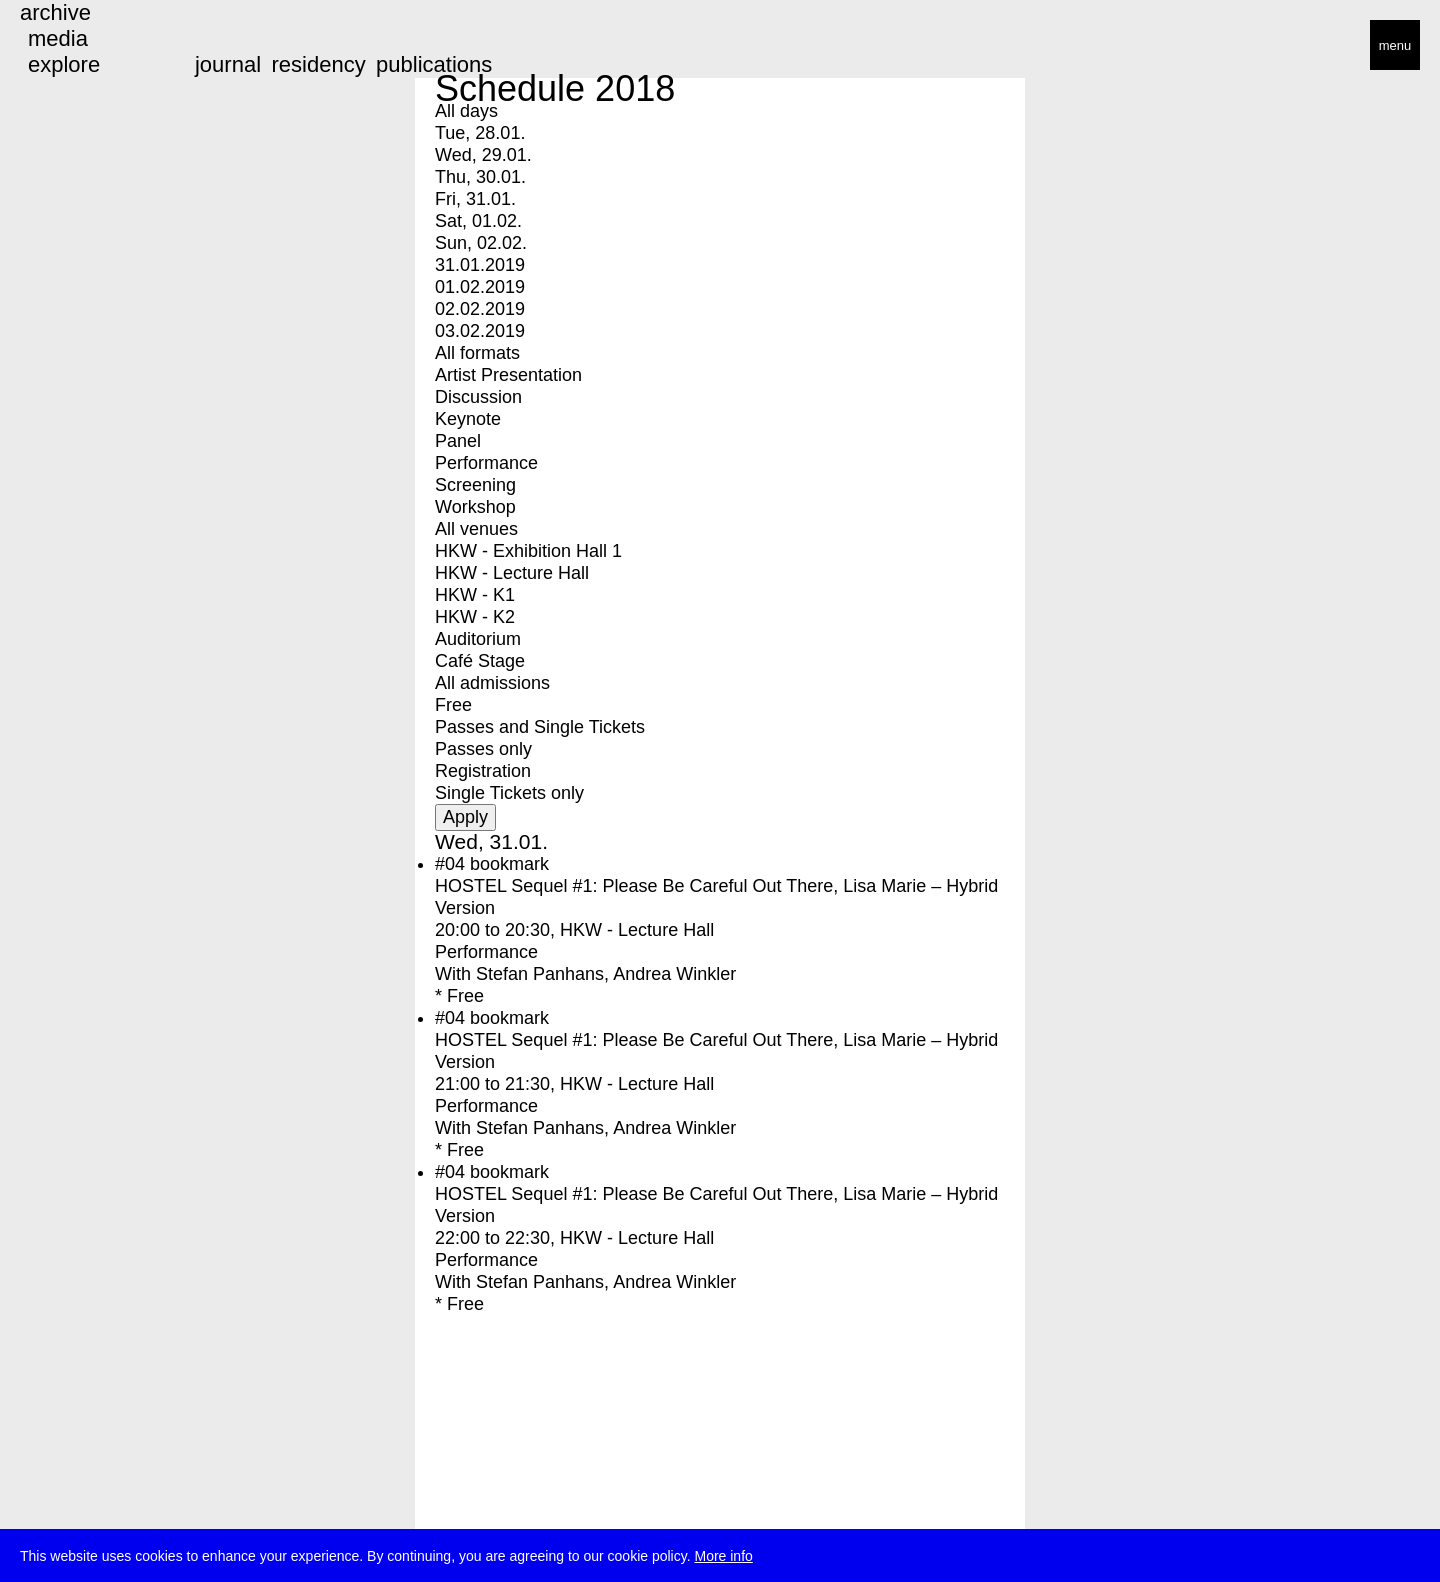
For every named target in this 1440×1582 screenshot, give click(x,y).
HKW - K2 (475, 617)
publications (434, 64)
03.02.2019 (480, 331)
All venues (476, 529)
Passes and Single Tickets (540, 727)
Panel (458, 441)
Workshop (475, 507)
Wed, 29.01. (483, 155)
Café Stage (480, 661)
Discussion (478, 397)
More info (723, 1558)
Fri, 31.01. (475, 199)
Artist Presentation (508, 375)
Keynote (468, 419)
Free (453, 705)
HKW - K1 (475, 595)
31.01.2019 (480, 265)
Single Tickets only (509, 793)
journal (228, 64)
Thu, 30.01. (480, 177)
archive (55, 12)
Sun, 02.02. (481, 243)
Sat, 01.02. (478, 221)
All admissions (492, 683)
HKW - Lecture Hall (512, 573)
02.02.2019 (480, 309)
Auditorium (478, 639)
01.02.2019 (480, 287)
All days (466, 111)
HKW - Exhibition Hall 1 (528, 551)
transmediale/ (78, 46)
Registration (483, 771)
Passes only (483, 749)
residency (318, 64)
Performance (486, 463)
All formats (477, 353)
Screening (475, 485)
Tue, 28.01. (480, 133)
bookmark (509, 864)
